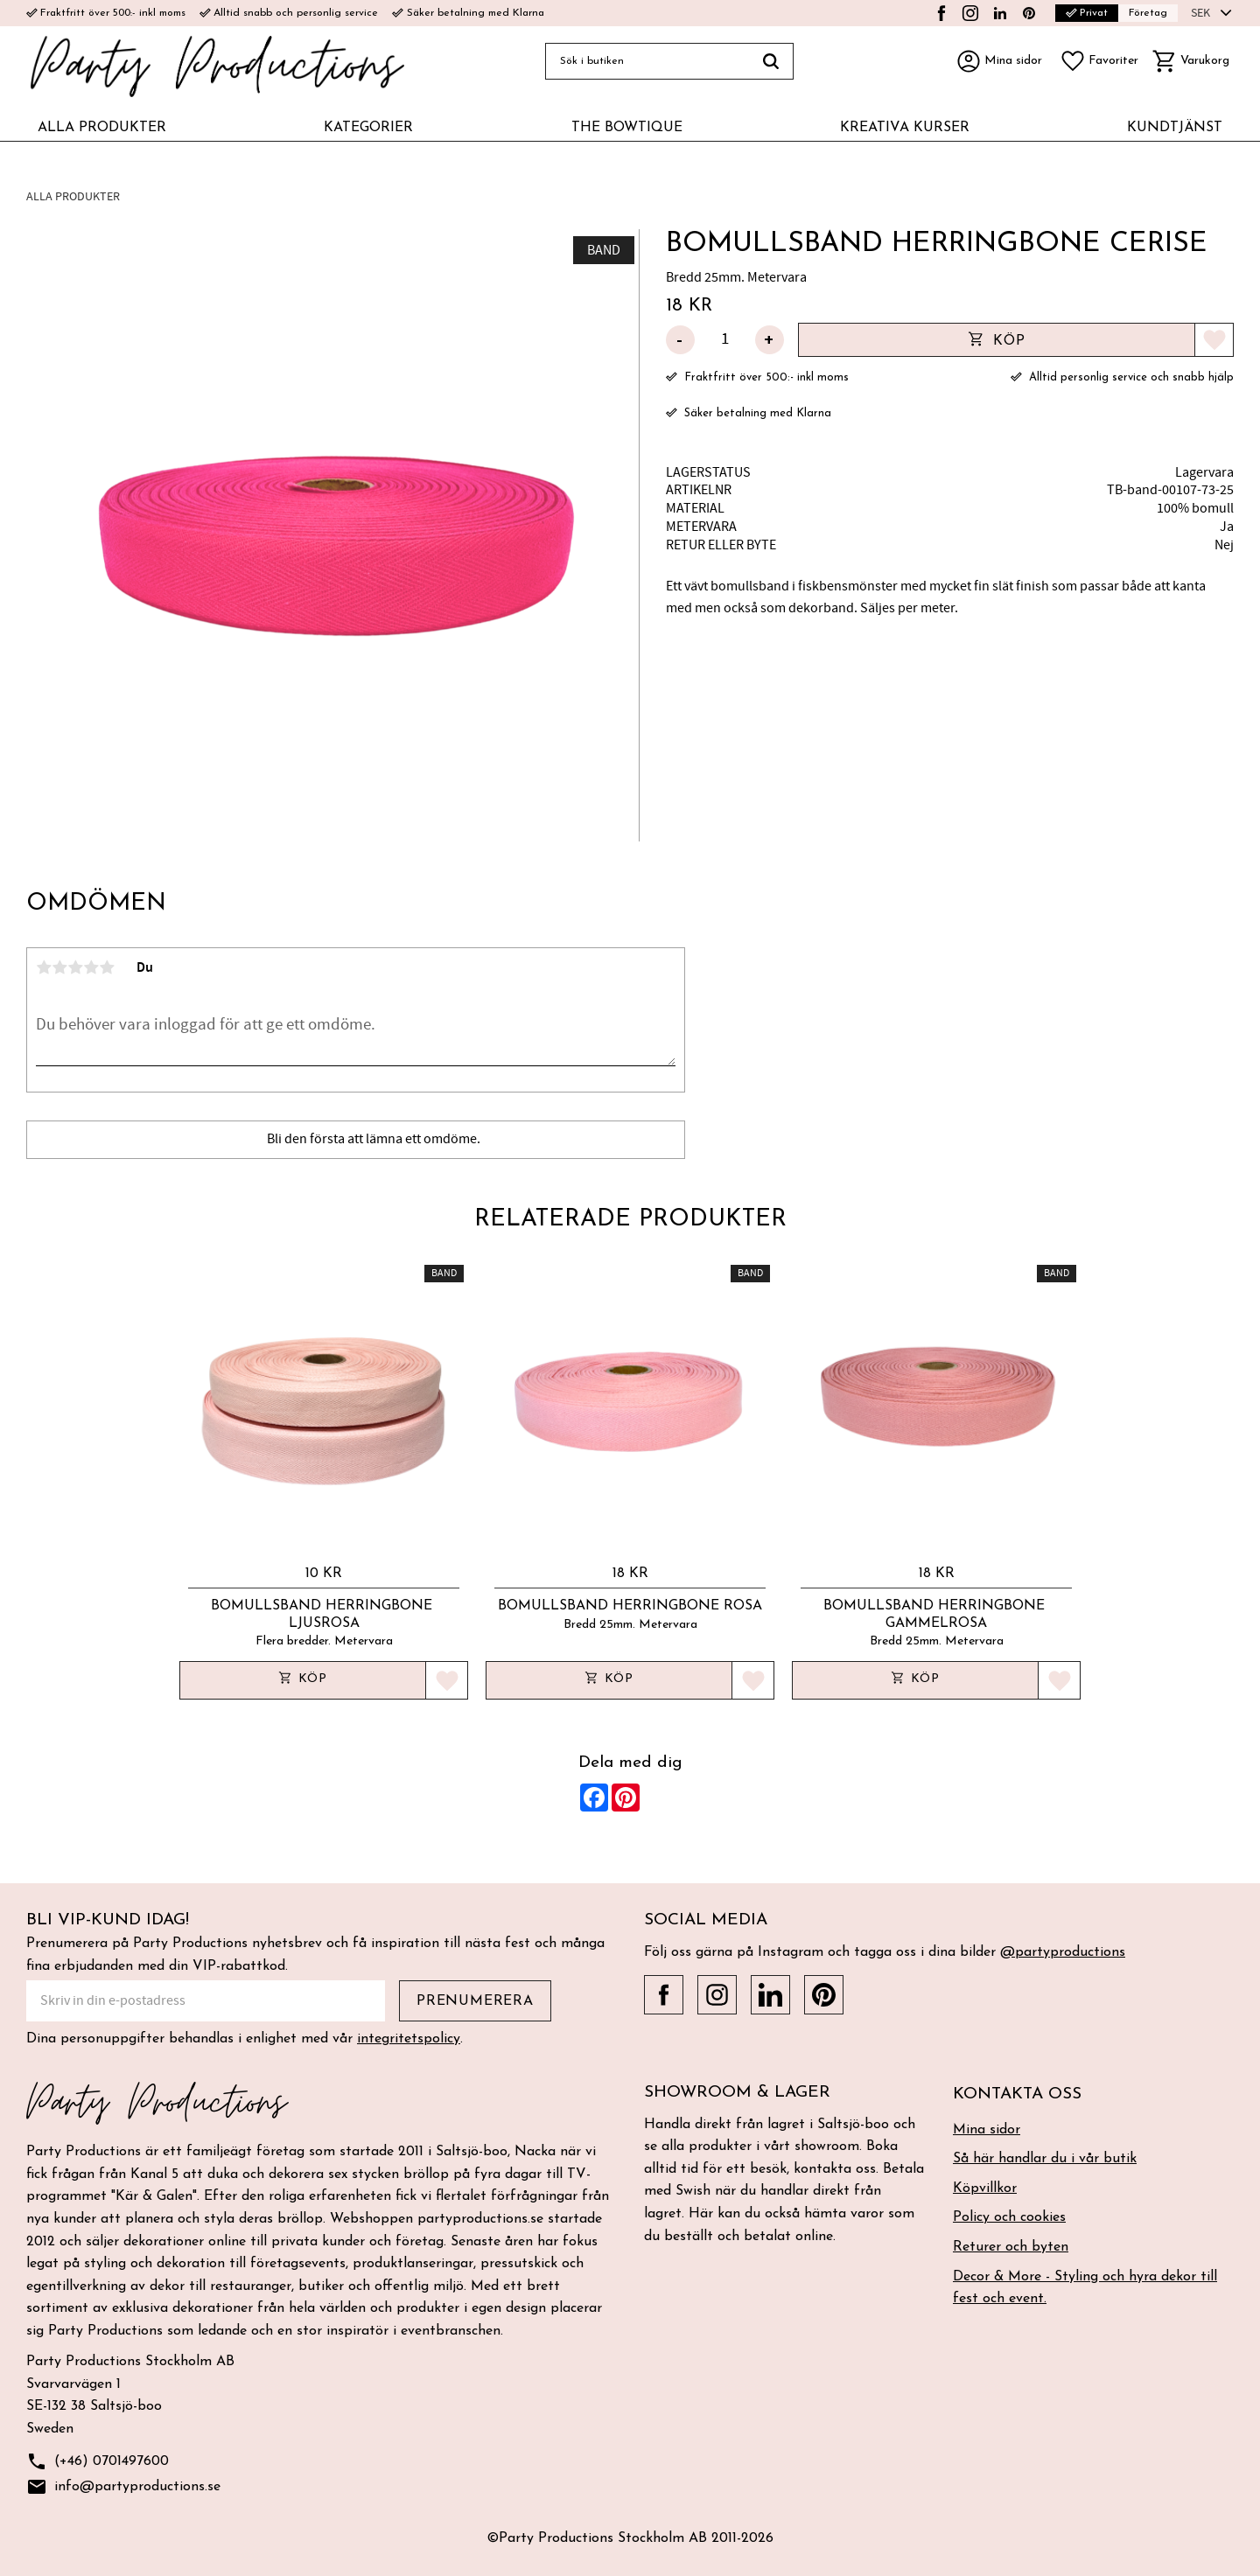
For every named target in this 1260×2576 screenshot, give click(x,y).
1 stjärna (44, 967)
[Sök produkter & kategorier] (647, 61)
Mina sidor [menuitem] (986, 2130)
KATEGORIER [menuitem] (368, 128)
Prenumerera (475, 2001)
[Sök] (771, 61)
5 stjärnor (107, 967)
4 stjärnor (91, 967)
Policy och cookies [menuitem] (1009, 2217)
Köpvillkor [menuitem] (985, 2189)
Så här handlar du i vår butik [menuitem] (1045, 2159)
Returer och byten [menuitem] (1010, 2247)
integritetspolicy (408, 2039)
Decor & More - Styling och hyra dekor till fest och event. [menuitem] (1085, 2288)
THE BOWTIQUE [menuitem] (626, 128)
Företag (1148, 13)
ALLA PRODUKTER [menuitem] (102, 128)
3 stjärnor (75, 967)
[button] (1099, 61)
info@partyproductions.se (123, 2487)
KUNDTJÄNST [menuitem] (1174, 128)
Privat (1087, 13)
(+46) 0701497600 (97, 2462)
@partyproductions (1062, 1952)
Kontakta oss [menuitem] (1017, 2094)
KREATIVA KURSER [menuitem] (905, 128)
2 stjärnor (59, 967)
